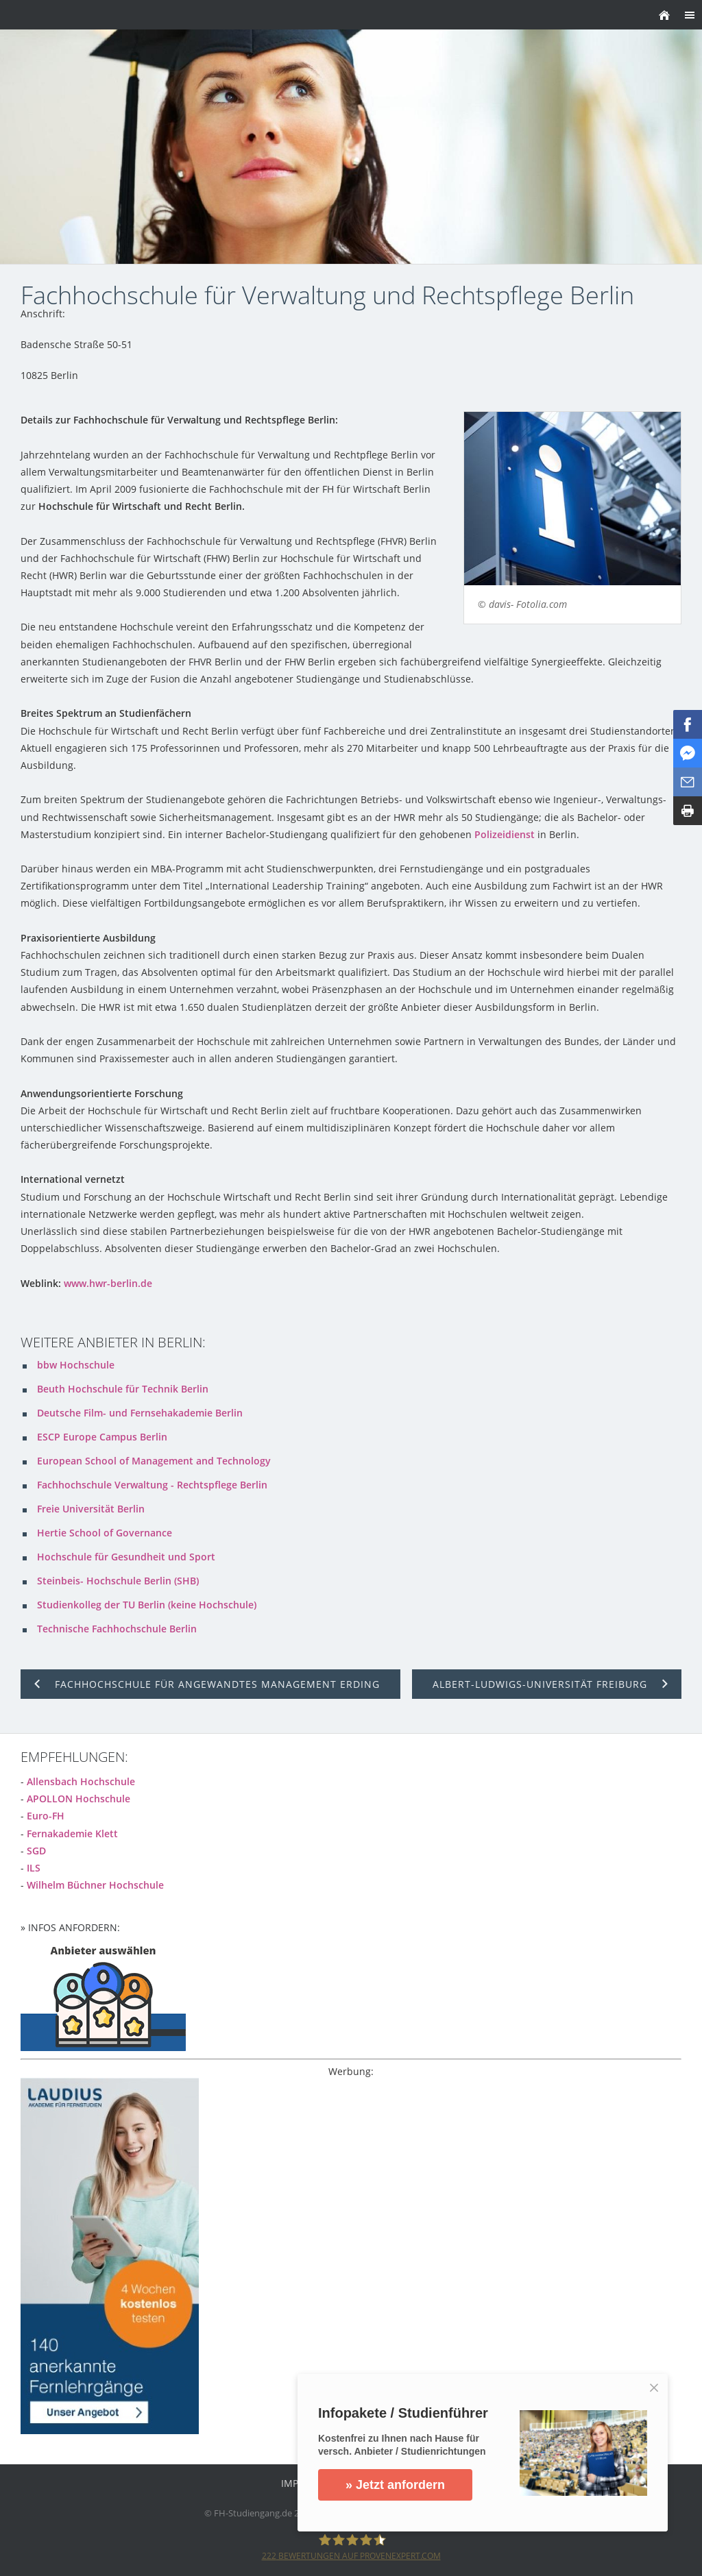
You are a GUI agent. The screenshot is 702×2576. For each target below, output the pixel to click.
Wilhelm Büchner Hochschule (95, 1884)
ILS (33, 1867)
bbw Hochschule (75, 1364)
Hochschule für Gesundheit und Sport (126, 1556)
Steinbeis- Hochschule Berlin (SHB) (118, 1580)
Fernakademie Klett (72, 1833)
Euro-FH (45, 1815)
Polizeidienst (504, 834)
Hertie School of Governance (104, 1532)
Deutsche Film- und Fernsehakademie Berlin (140, 1412)
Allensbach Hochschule (81, 1781)
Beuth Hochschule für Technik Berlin (122, 1388)
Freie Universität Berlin (91, 1508)
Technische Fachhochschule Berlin (117, 1628)
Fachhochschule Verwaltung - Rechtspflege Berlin (152, 1484)
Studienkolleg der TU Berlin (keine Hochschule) (146, 1604)
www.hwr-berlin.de (108, 1283)
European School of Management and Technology (154, 1460)
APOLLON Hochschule (78, 1798)
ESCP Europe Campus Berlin (102, 1436)
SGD (36, 1850)
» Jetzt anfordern (395, 2485)
